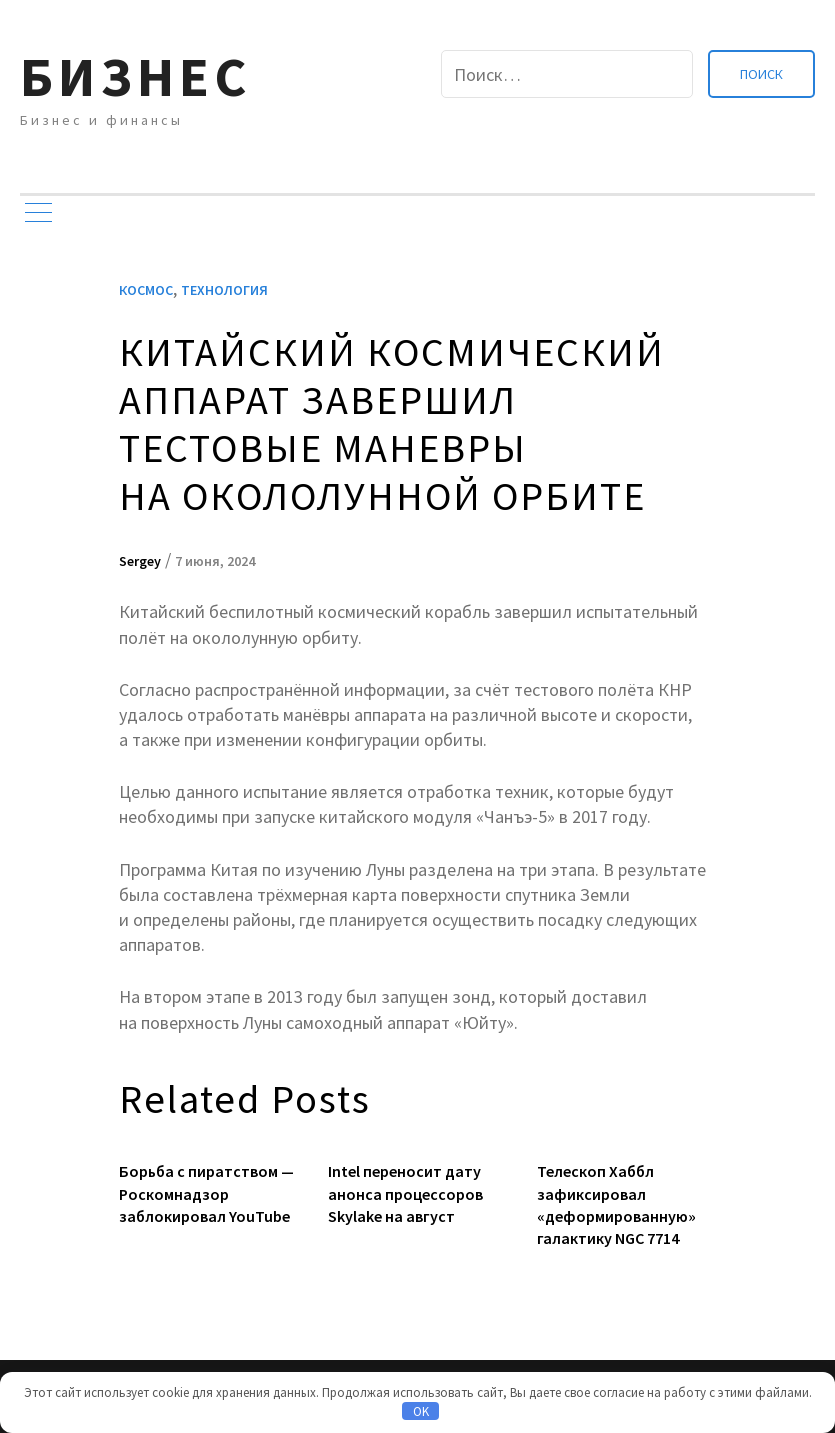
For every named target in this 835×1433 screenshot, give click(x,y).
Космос (146, 290)
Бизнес (135, 77)
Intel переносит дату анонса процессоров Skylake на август (405, 1193)
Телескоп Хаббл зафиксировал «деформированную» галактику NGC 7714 (616, 1204)
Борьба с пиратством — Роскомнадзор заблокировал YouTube (206, 1193)
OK (421, 1411)
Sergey (140, 561)
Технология (224, 290)
